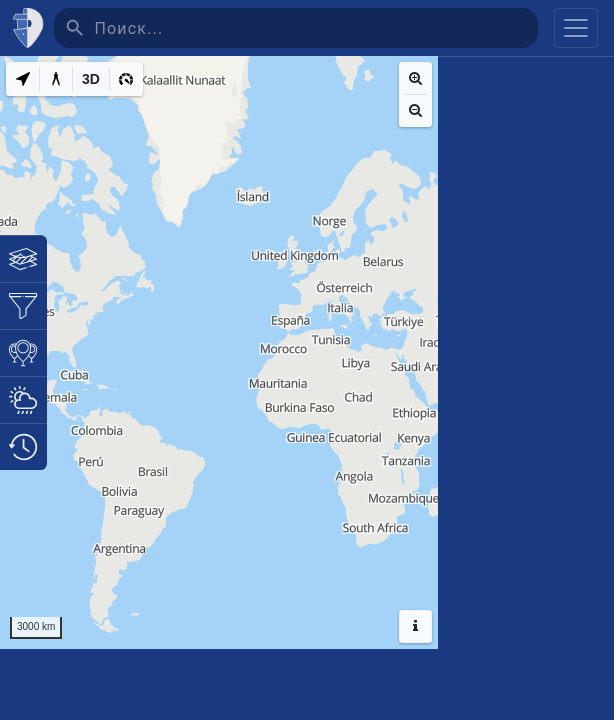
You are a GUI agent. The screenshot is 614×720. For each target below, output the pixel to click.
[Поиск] (316, 28)
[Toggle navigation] (576, 28)
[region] (219, 352)
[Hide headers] (415, 626)
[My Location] (23, 79)
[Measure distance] (56, 79)
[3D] (91, 79)
